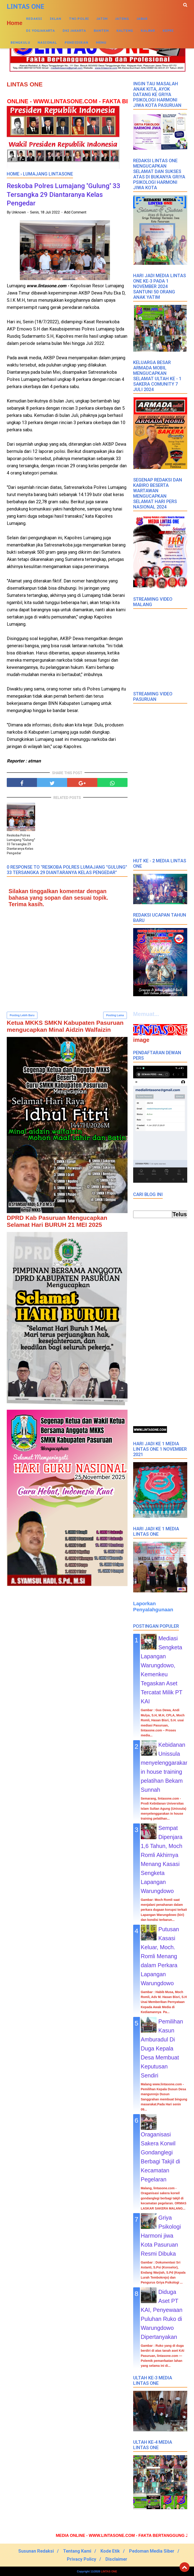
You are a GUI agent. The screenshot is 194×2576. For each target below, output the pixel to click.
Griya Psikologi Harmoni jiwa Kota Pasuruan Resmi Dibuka (161, 2235)
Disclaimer (116, 2558)
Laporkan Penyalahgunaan (153, 1606)
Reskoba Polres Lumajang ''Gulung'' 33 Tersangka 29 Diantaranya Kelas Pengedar (21, 844)
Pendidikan (76, 42)
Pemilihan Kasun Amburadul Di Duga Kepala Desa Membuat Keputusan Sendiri (162, 2048)
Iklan (55, 18)
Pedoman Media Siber (152, 2550)
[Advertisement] (163, 1261)
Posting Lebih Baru (22, 1015)
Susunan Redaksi (35, 2550)
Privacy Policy (81, 2558)
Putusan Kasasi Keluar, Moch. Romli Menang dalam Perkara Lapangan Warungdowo (160, 1955)
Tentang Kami (77, 2550)
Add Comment (75, 212)
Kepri (168, 30)
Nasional (47, 42)
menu (101, 42)
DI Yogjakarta (40, 30)
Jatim (102, 18)
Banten (101, 30)
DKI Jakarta (74, 30)
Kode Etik (110, 2550)
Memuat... (146, 1014)
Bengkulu (20, 42)
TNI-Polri (79, 18)
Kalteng (124, 30)
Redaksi (34, 18)
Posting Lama (115, 1015)
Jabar (142, 18)
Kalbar (148, 30)
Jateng (122, 18)
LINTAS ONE (25, 6)
